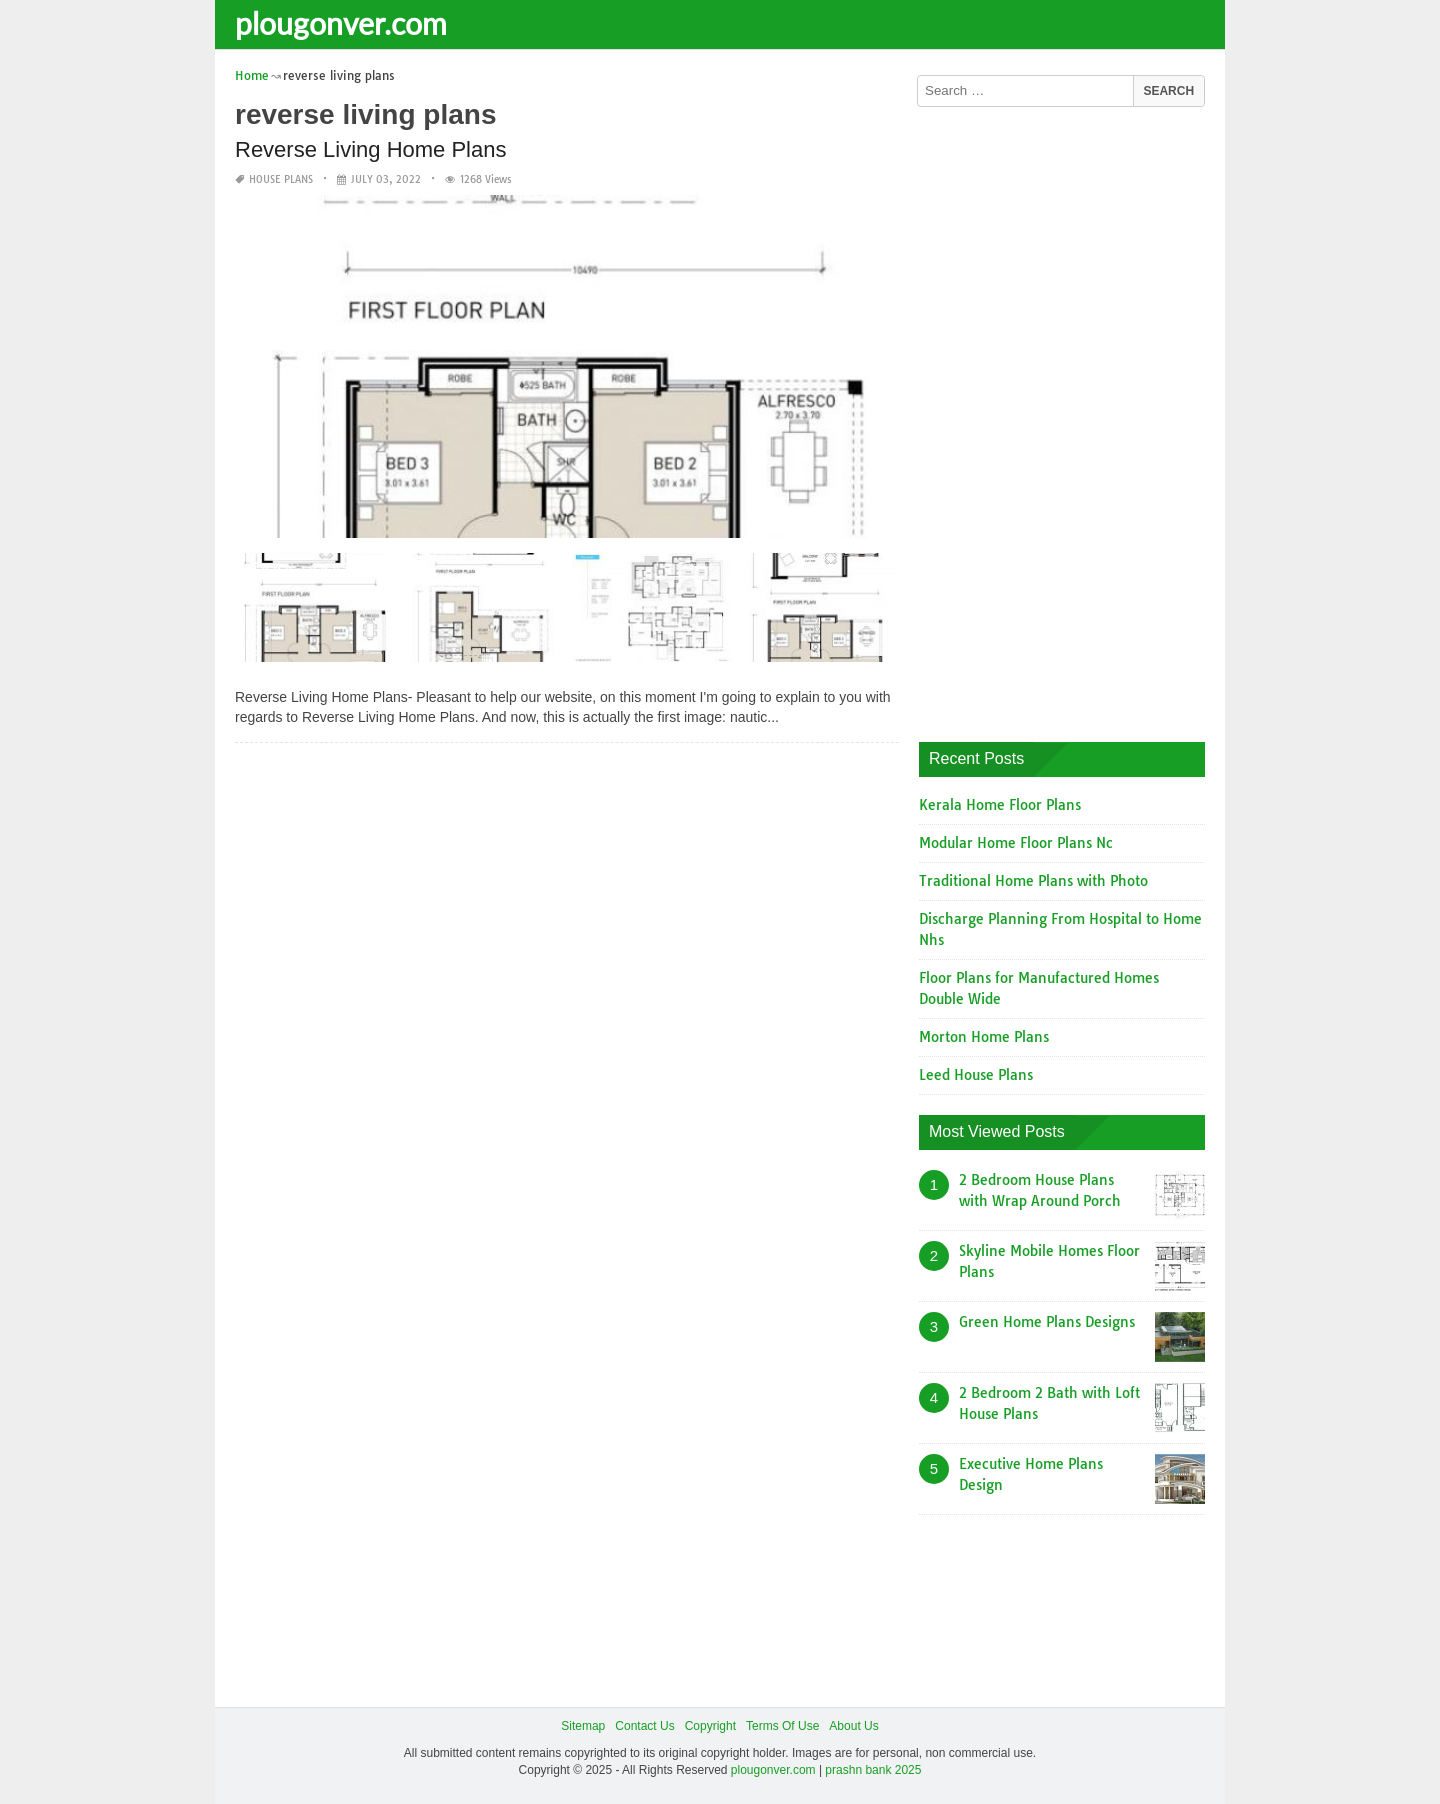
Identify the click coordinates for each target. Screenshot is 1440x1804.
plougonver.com (341, 23)
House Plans (281, 179)
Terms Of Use (782, 1726)
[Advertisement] (1069, 417)
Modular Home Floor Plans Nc (1016, 843)
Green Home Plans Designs (1047, 1322)
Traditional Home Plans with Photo (1033, 881)
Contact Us (644, 1726)
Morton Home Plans (984, 1037)
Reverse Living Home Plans (370, 149)
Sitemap (583, 1726)
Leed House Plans (976, 1075)
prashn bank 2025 (873, 1770)
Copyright (710, 1726)
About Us (853, 1726)
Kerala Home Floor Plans (1000, 805)
